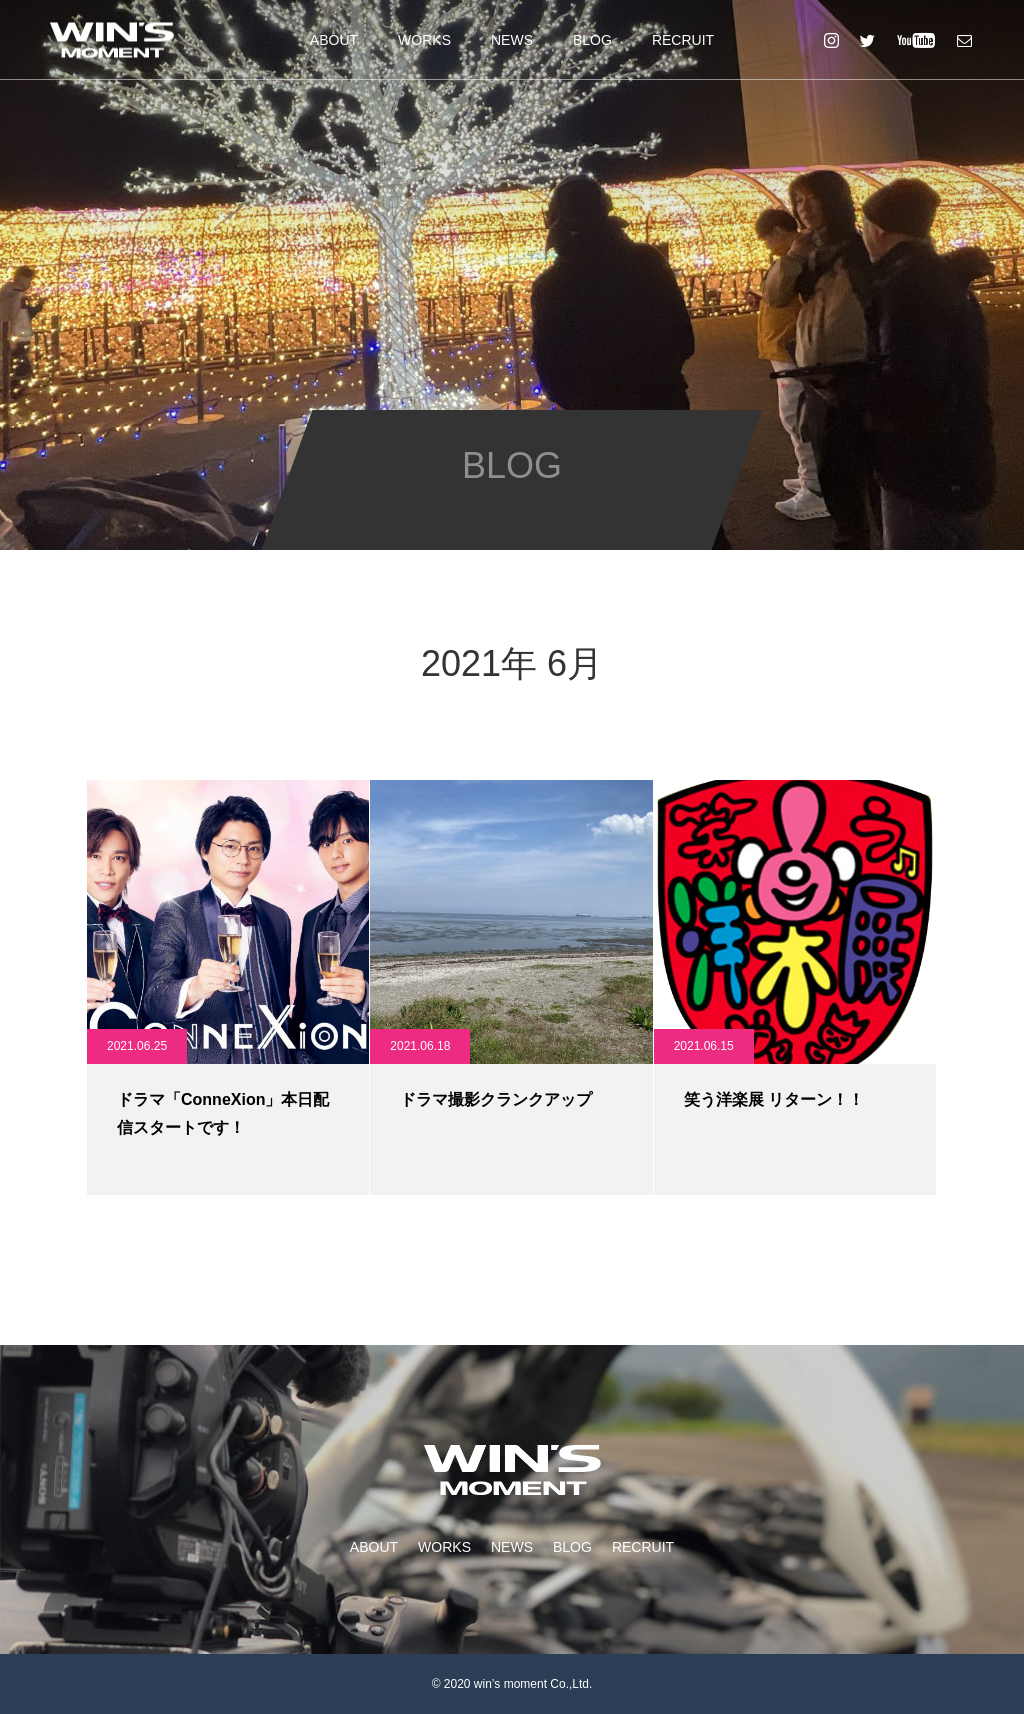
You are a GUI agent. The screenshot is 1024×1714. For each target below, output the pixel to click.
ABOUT (334, 40)
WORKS (424, 40)
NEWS (512, 40)
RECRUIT (683, 40)
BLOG (592, 40)
